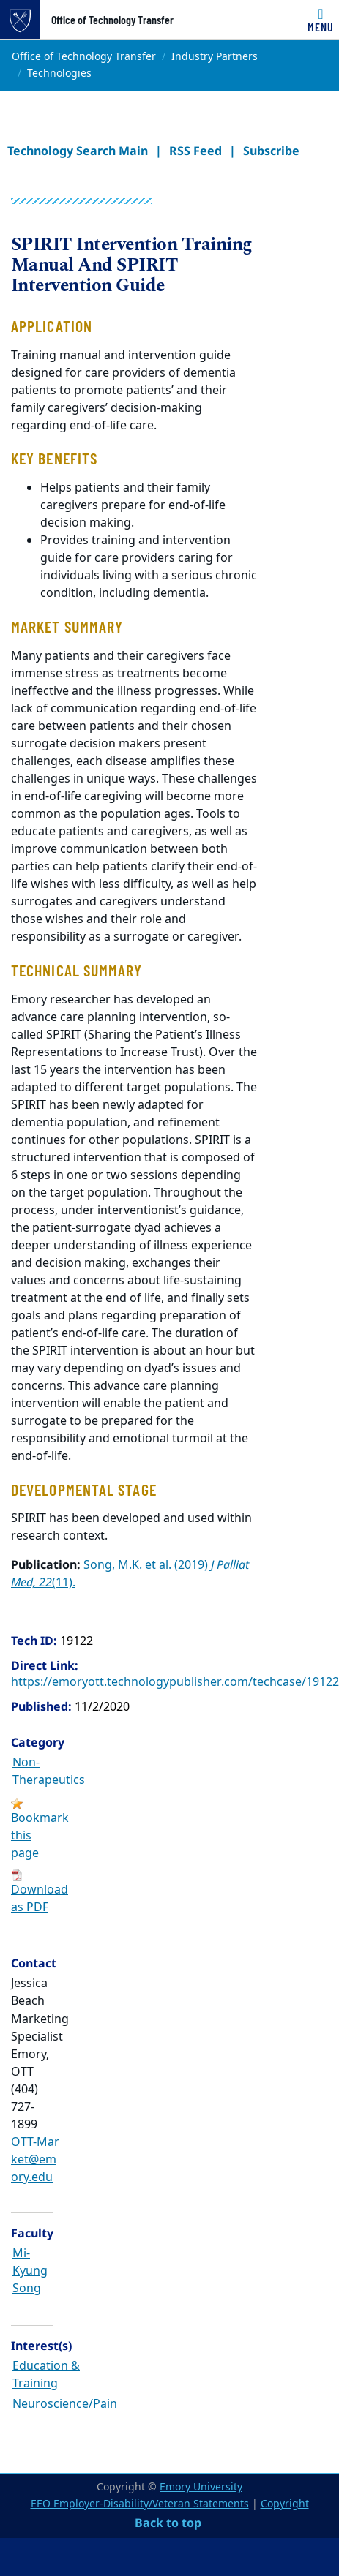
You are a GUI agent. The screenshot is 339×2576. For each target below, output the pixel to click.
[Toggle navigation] (320, 20)
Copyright (285, 2504)
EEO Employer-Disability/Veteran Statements (140, 2504)
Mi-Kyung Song (30, 2271)
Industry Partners (214, 56)
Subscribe (271, 151)
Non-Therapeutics (48, 1771)
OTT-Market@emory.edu (35, 2160)
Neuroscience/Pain (64, 2404)
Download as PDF (39, 1898)
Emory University (201, 2487)
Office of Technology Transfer (112, 20)
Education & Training (46, 2374)
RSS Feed (195, 151)
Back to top (169, 2523)
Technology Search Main (77, 151)
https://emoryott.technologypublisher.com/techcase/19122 (175, 1682)
